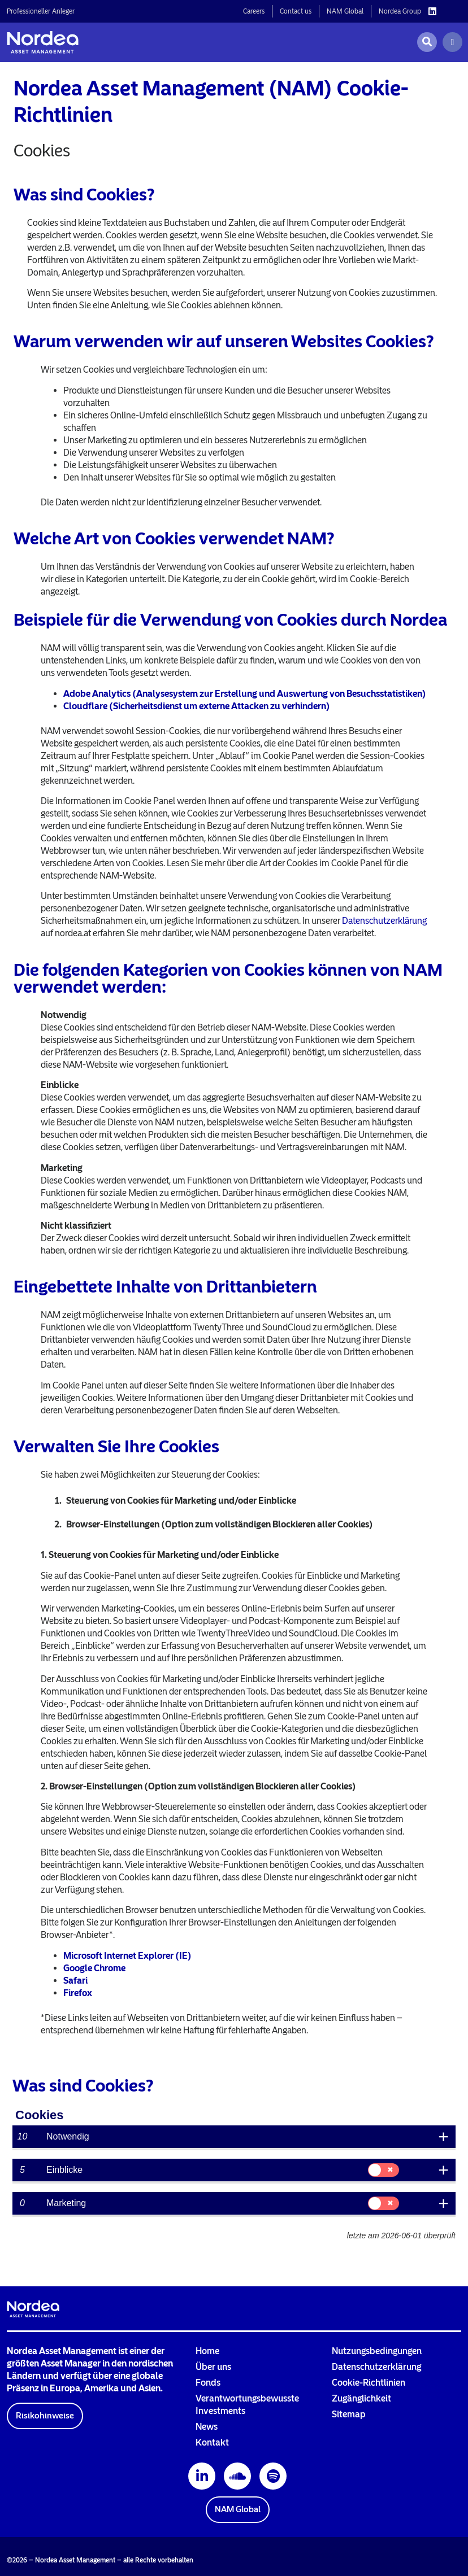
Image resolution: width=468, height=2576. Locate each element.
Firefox (77, 1993)
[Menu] (452, 42)
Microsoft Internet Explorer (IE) (127, 1955)
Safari (75, 1980)
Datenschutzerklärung (384, 920)
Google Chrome (94, 1968)
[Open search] (427, 41)
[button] (45, 2416)
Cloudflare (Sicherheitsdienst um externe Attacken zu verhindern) (196, 706)
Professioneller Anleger (41, 11)
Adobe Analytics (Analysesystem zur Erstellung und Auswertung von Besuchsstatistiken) (244, 693)
